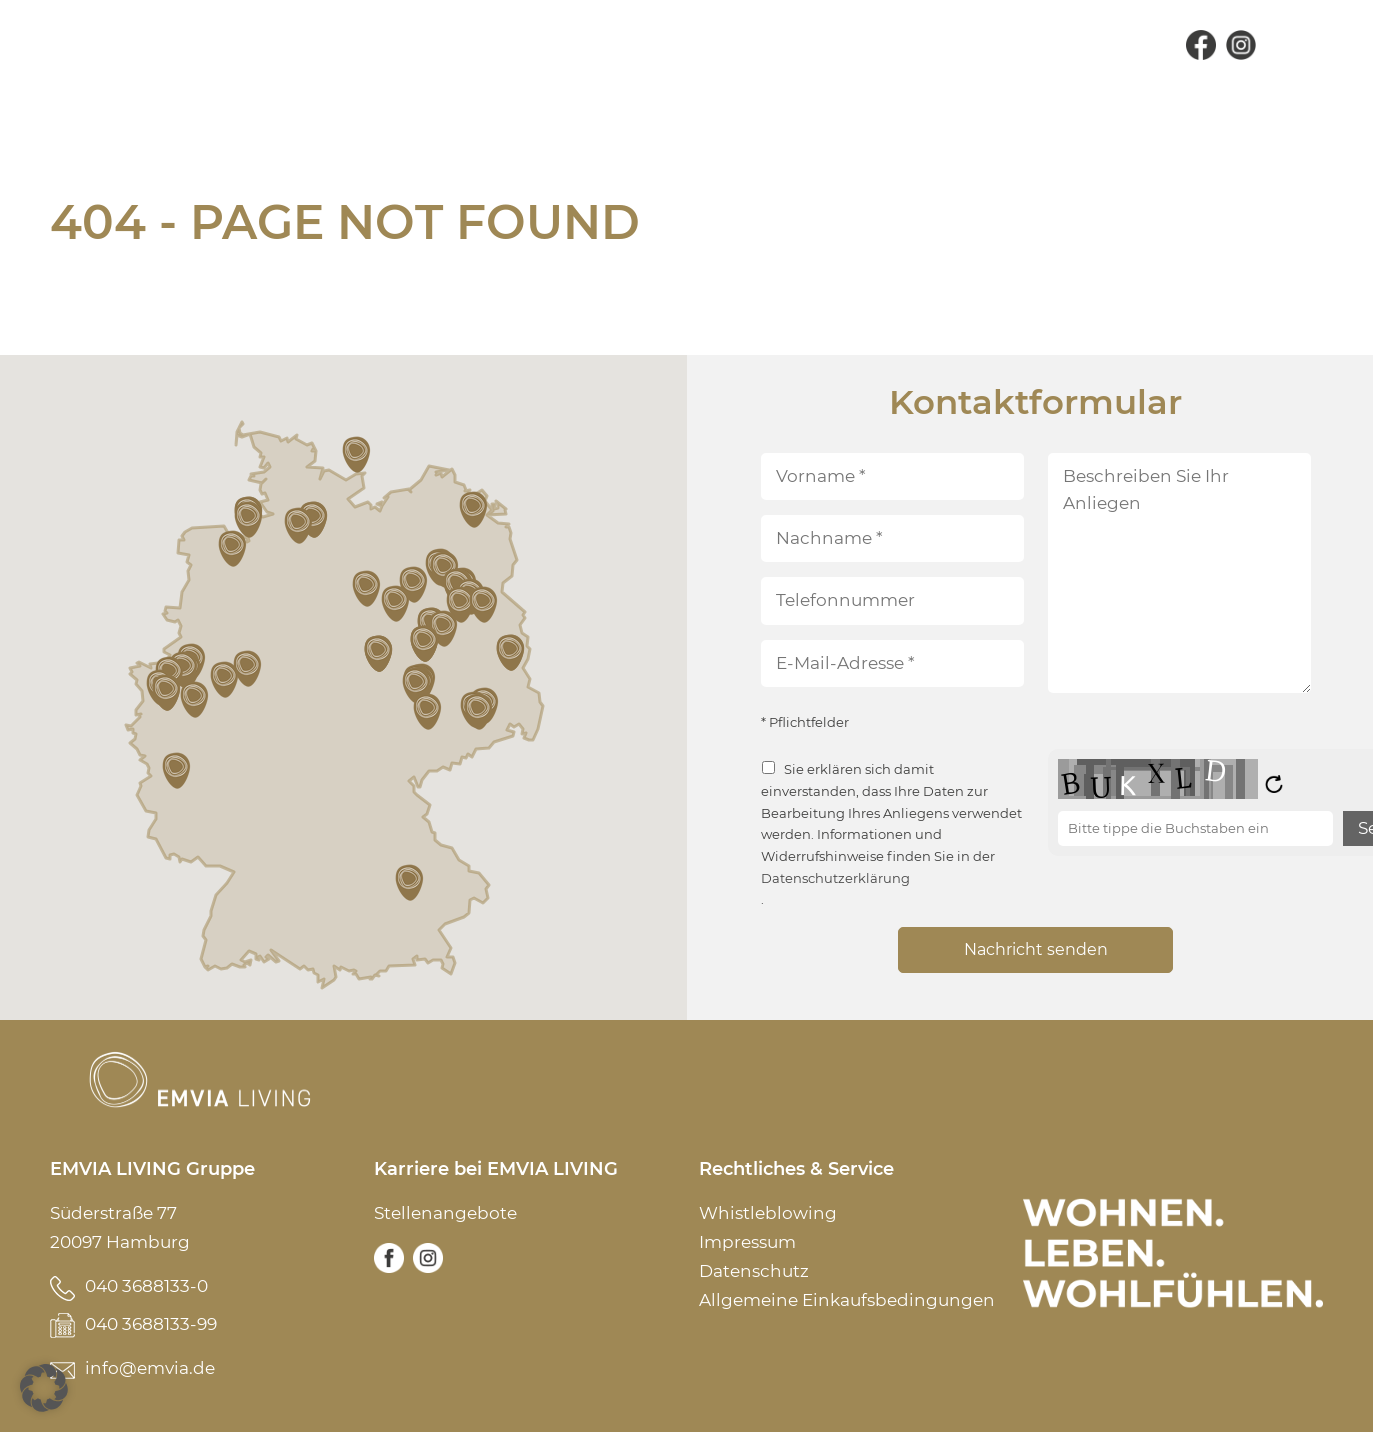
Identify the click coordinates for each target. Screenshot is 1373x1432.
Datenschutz (754, 1271)
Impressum (747, 1242)
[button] (178, 771)
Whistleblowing (768, 1213)
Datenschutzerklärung (835, 878)
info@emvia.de (150, 1368)
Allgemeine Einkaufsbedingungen (847, 1300)
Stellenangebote (445, 1213)
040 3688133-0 (146, 1286)
